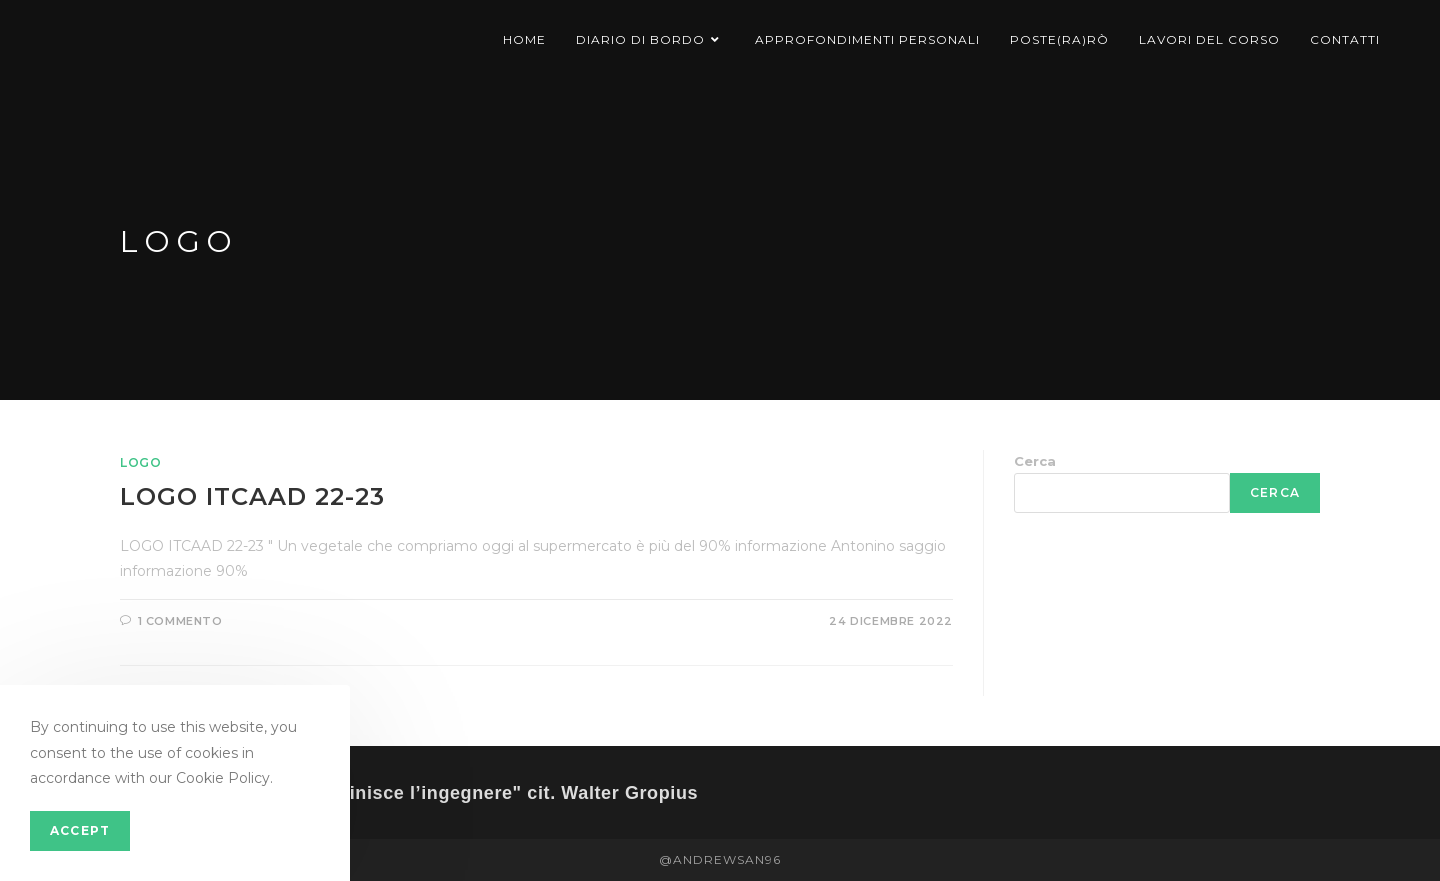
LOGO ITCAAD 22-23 (252, 496)
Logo (140, 462)
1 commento (180, 621)
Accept (80, 830)
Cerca (1035, 461)
